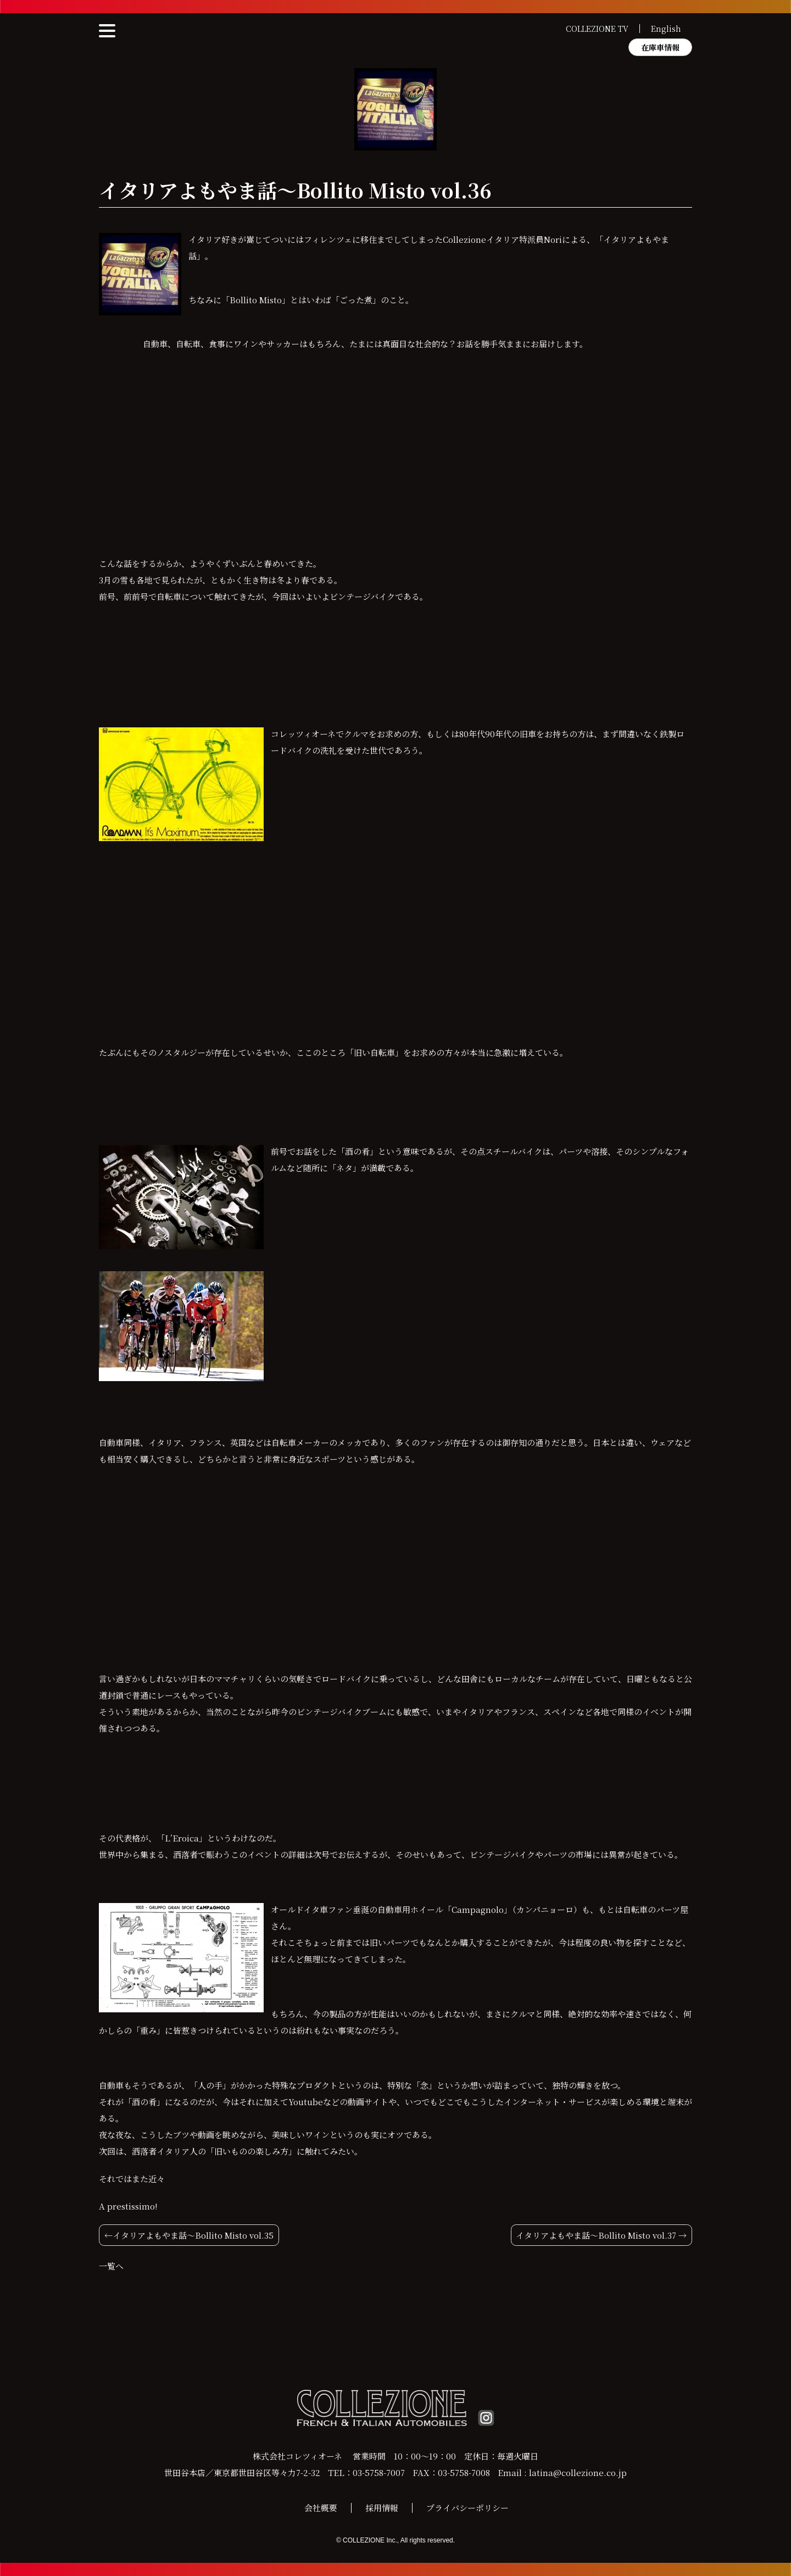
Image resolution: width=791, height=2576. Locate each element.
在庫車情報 (660, 47)
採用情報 (381, 2507)
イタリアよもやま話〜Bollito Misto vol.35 (193, 2235)
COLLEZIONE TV (597, 28)
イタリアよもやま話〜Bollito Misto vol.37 (596, 2235)
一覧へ (111, 2266)
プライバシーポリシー (467, 2507)
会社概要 (320, 2507)
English (666, 28)
